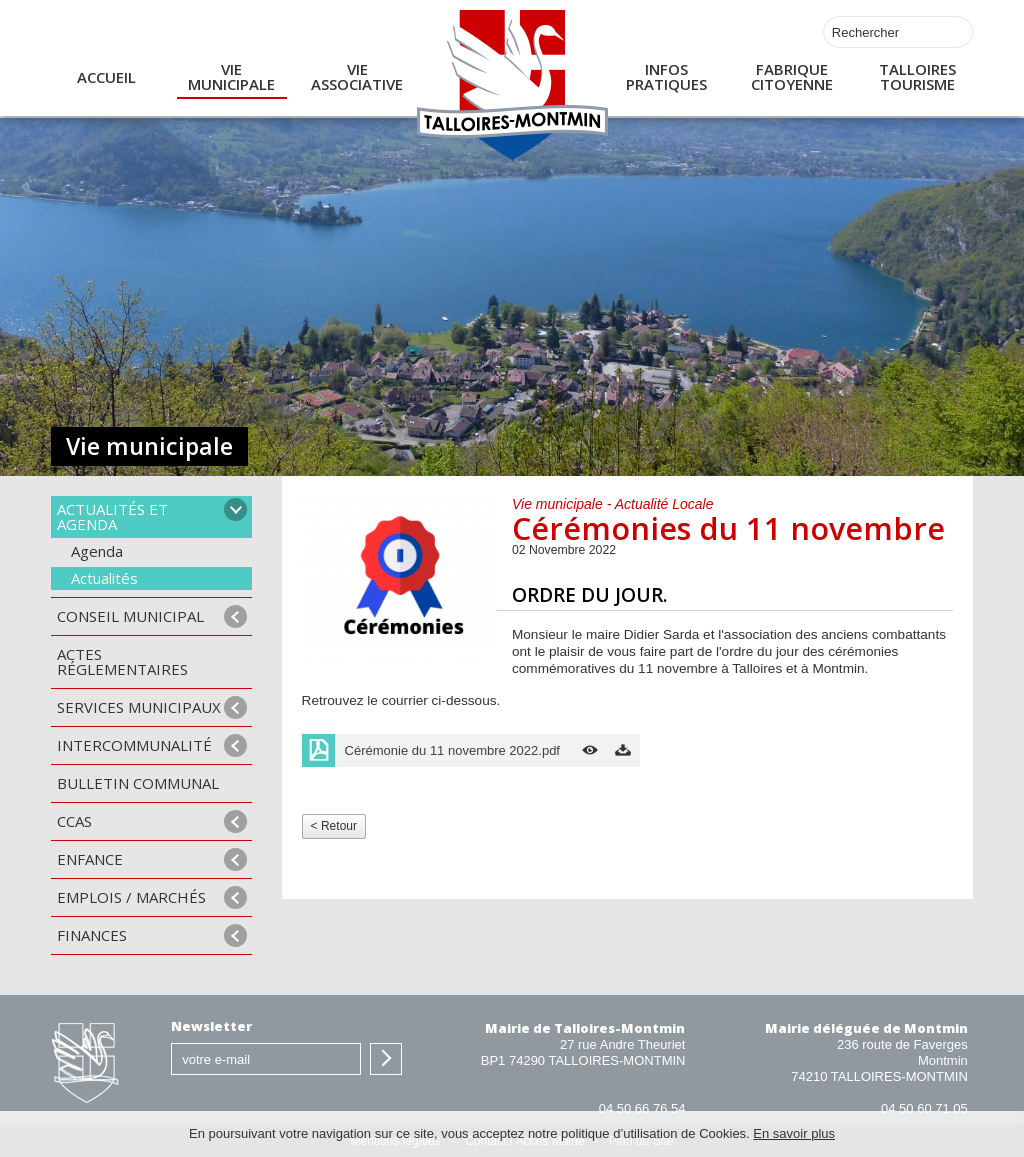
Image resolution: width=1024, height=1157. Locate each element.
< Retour (334, 826)
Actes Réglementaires (122, 661)
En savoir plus (794, 1133)
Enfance (90, 859)
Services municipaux (139, 707)
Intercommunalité (134, 745)
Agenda (97, 551)
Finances (92, 935)
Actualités (104, 578)
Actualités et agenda (112, 516)
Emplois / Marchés (131, 897)
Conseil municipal (130, 616)
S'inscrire (386, 1059)
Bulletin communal (138, 783)
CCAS (74, 821)
